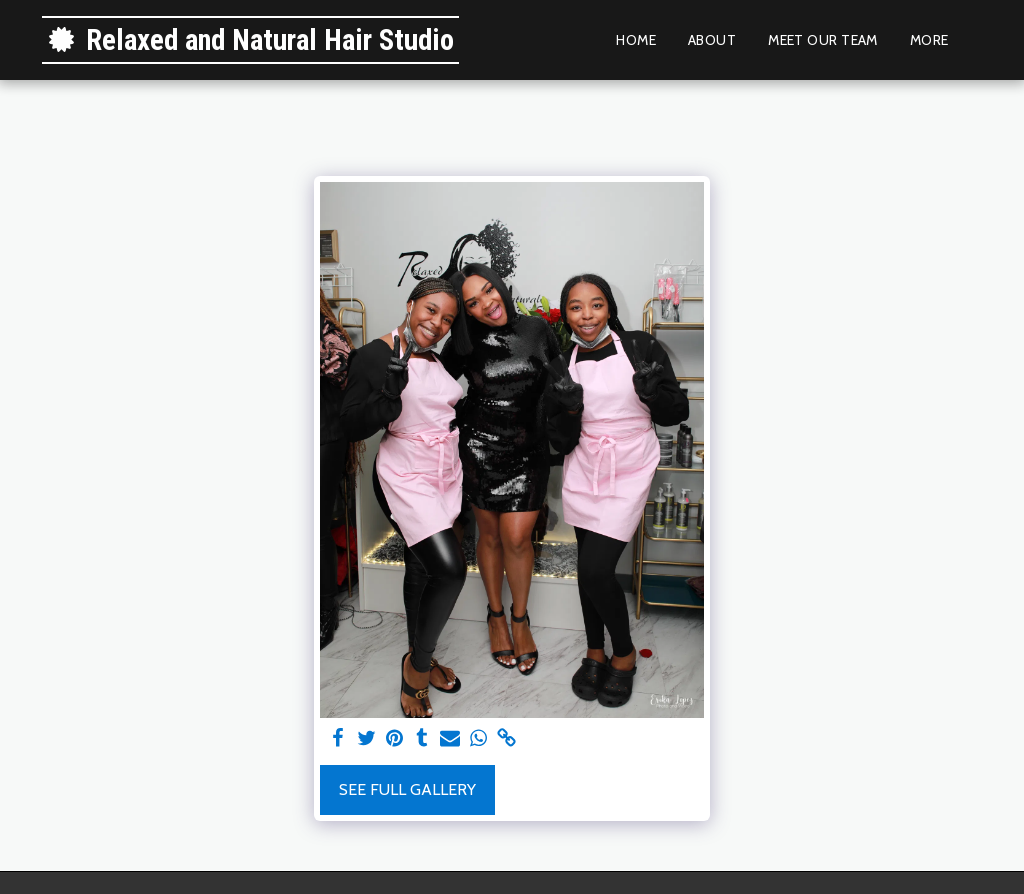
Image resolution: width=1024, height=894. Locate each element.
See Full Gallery (407, 789)
